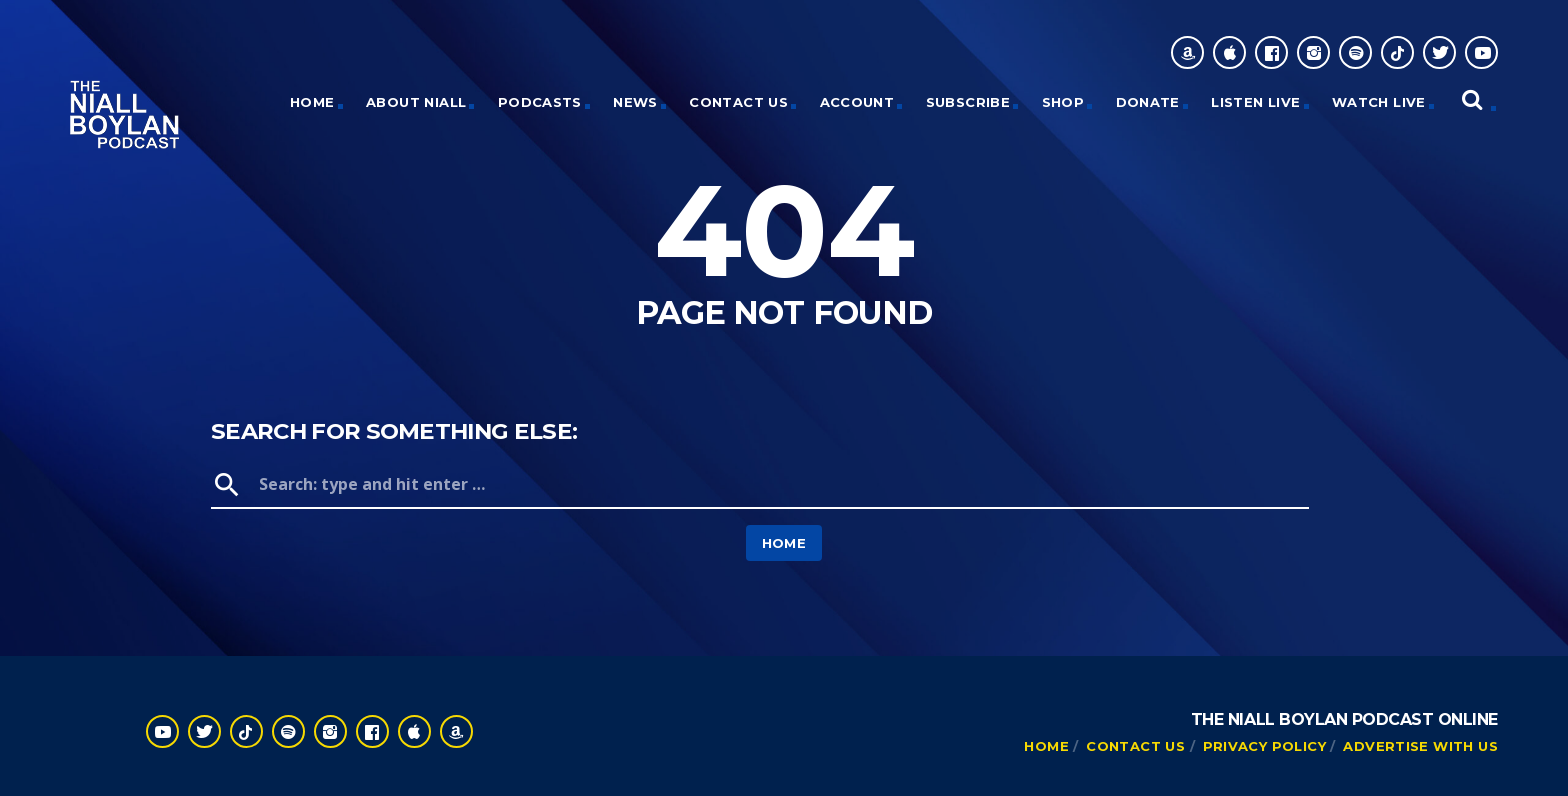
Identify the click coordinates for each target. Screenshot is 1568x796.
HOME (312, 102)
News (635, 102)
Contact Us (738, 102)
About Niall (416, 102)
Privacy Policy (1264, 746)
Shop (1063, 102)
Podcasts (540, 102)
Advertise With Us (1420, 746)
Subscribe (968, 102)
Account (857, 102)
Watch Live (1379, 102)
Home (784, 543)
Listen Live (1255, 102)
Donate (1148, 102)
